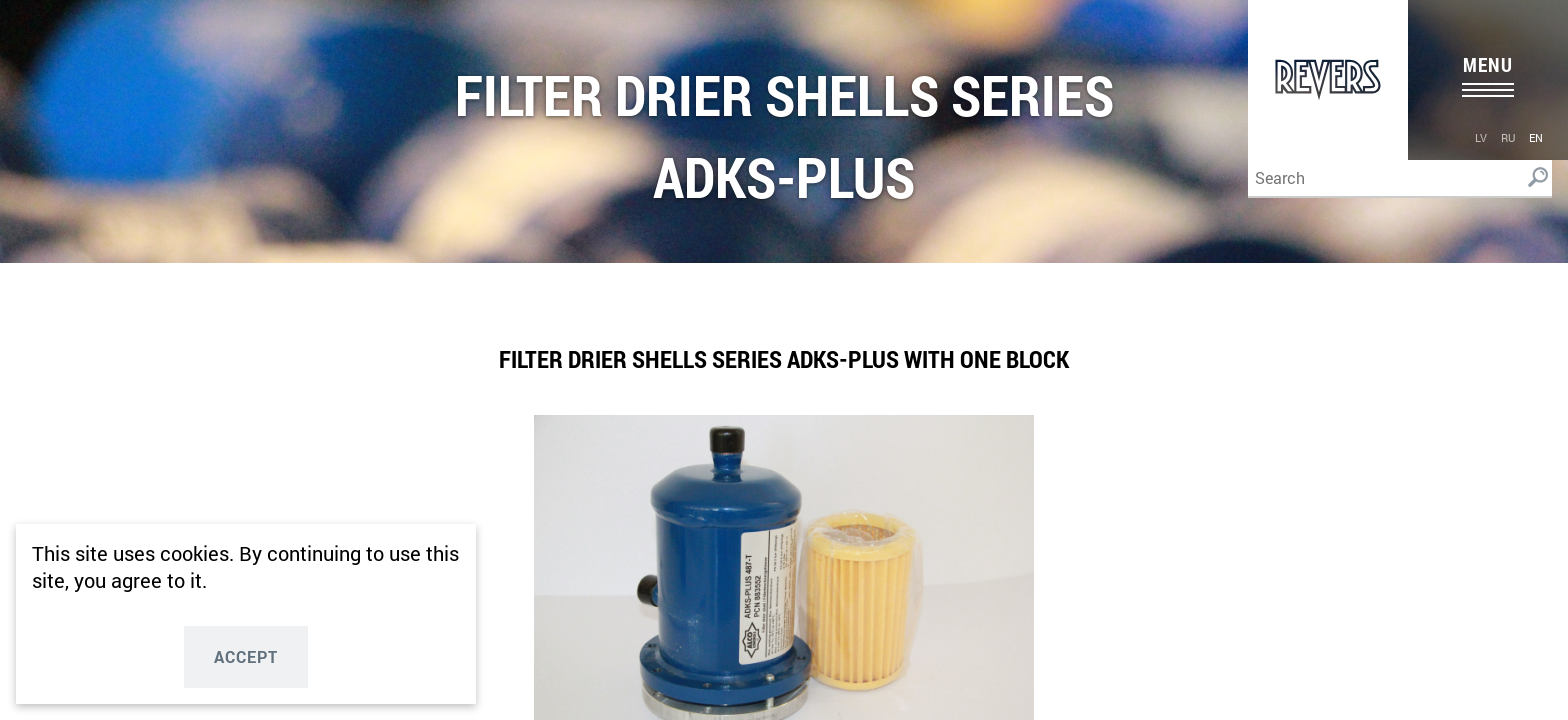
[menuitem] (1481, 136)
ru (1508, 137)
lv (1481, 137)
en (1536, 137)
